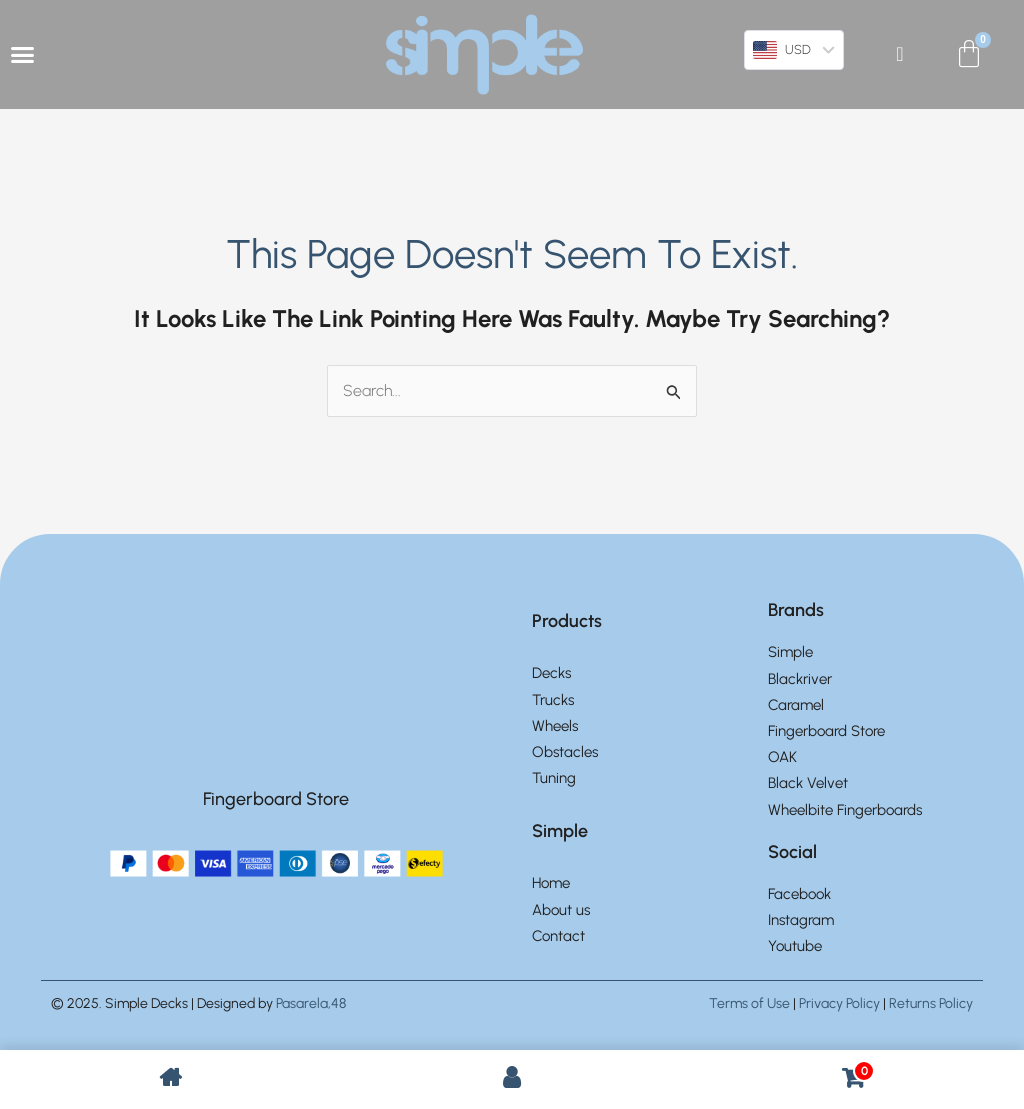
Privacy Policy (839, 1005)
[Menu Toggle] (22, 54)
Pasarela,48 (311, 1005)
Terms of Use (749, 1005)
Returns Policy (931, 1005)
